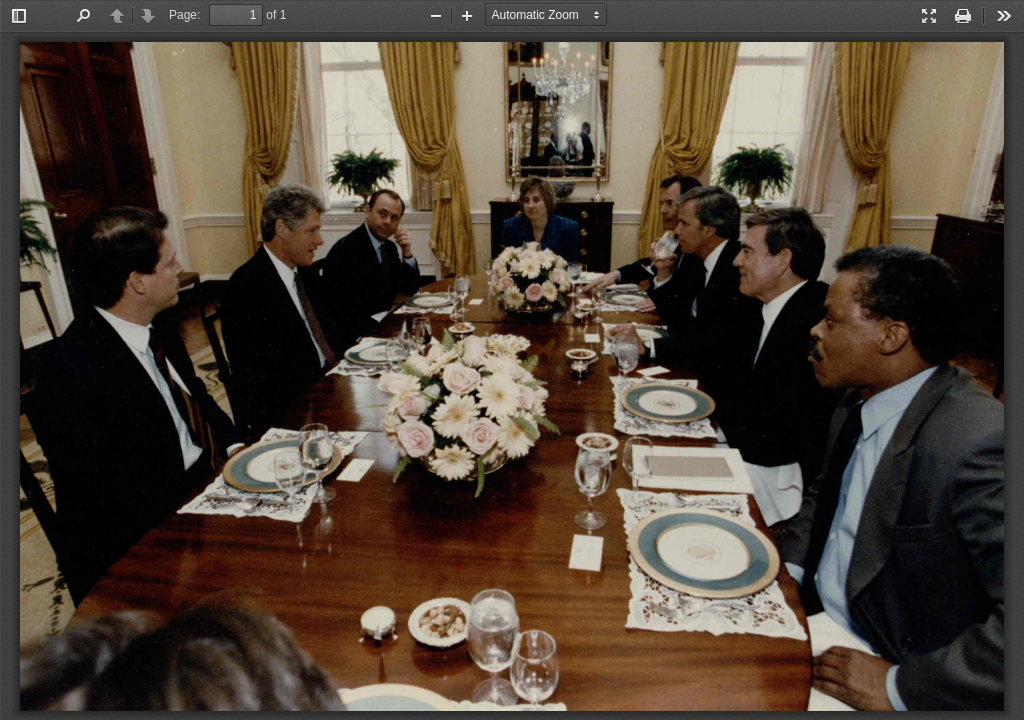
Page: (184, 15)
